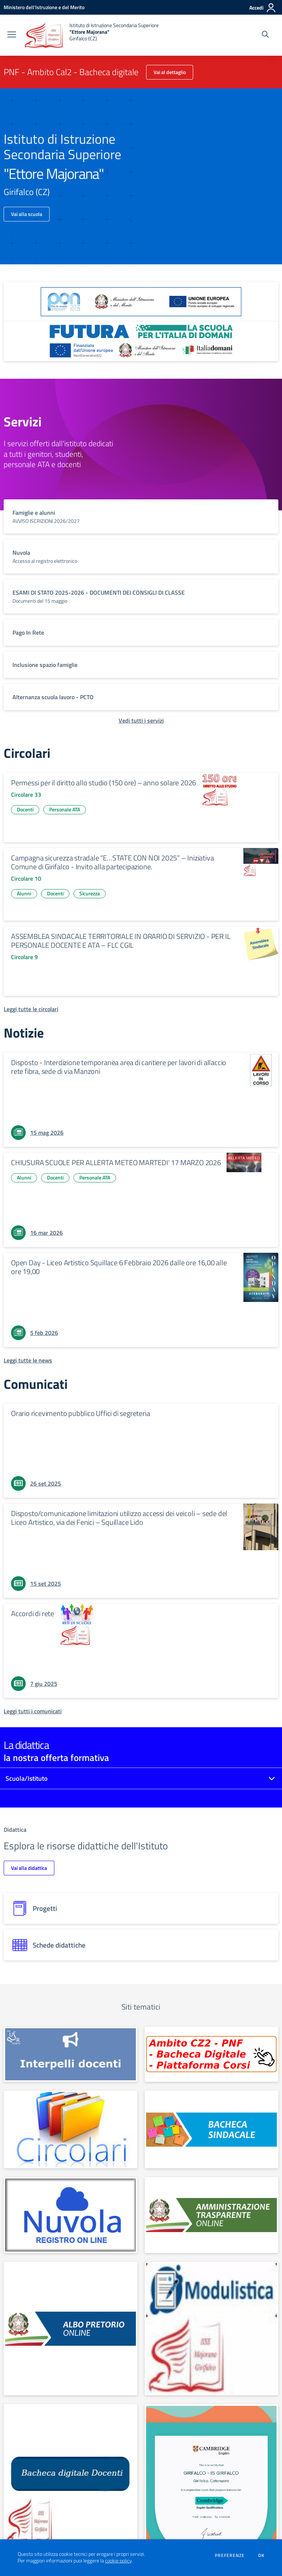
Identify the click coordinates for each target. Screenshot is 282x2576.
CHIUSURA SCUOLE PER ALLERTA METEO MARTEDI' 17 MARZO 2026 (116, 1162)
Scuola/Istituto (27, 1778)
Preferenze (230, 2555)
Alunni (24, 893)
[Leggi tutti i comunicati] (33, 1711)
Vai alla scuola (26, 214)
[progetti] (141, 1908)
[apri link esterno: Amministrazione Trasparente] (211, 2215)
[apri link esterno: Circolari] (70, 2129)
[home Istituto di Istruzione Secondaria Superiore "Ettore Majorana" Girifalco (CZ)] (91, 35)
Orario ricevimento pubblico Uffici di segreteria (80, 1413)
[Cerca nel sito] (265, 35)
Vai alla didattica (29, 1868)
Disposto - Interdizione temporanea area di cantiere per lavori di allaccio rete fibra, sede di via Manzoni (118, 1067)
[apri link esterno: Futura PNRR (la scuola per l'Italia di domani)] (141, 341)
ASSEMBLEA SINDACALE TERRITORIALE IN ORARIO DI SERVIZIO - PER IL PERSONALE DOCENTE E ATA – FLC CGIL (120, 941)
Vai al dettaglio (169, 72)
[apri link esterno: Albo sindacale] (211, 2129)
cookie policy (118, 2561)
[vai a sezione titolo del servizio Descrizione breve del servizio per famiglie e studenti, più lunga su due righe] (141, 516)
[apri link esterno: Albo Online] (70, 2328)
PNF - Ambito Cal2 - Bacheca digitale (71, 71)
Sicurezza (89, 893)
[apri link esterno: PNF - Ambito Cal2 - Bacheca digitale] (211, 2054)
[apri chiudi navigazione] (11, 35)
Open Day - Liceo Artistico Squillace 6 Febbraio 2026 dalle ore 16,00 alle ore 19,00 (119, 1267)
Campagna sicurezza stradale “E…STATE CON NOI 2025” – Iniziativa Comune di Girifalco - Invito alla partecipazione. (112, 862)
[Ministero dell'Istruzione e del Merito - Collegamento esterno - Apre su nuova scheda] (44, 7)
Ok (261, 2555)
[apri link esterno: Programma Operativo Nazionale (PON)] (141, 301)
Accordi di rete (32, 1613)
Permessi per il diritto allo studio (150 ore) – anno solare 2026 (103, 782)
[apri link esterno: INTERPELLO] (70, 2054)
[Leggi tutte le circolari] (31, 1009)
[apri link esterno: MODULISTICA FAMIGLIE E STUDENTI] (211, 2328)
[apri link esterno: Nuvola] (70, 2215)
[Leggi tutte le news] (28, 1360)
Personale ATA (64, 809)
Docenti (25, 809)
